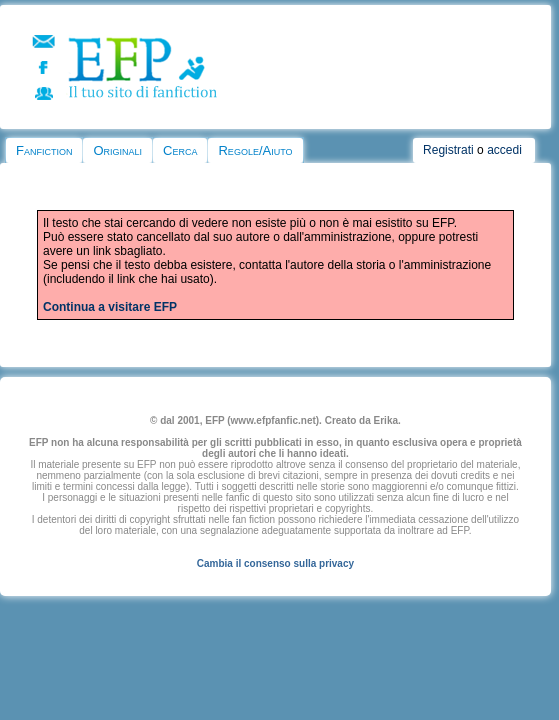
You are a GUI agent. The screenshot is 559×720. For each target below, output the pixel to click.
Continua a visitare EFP (110, 307)
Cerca (180, 150)
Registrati (448, 150)
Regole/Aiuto (255, 150)
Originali (117, 150)
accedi (504, 150)
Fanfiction (44, 150)
